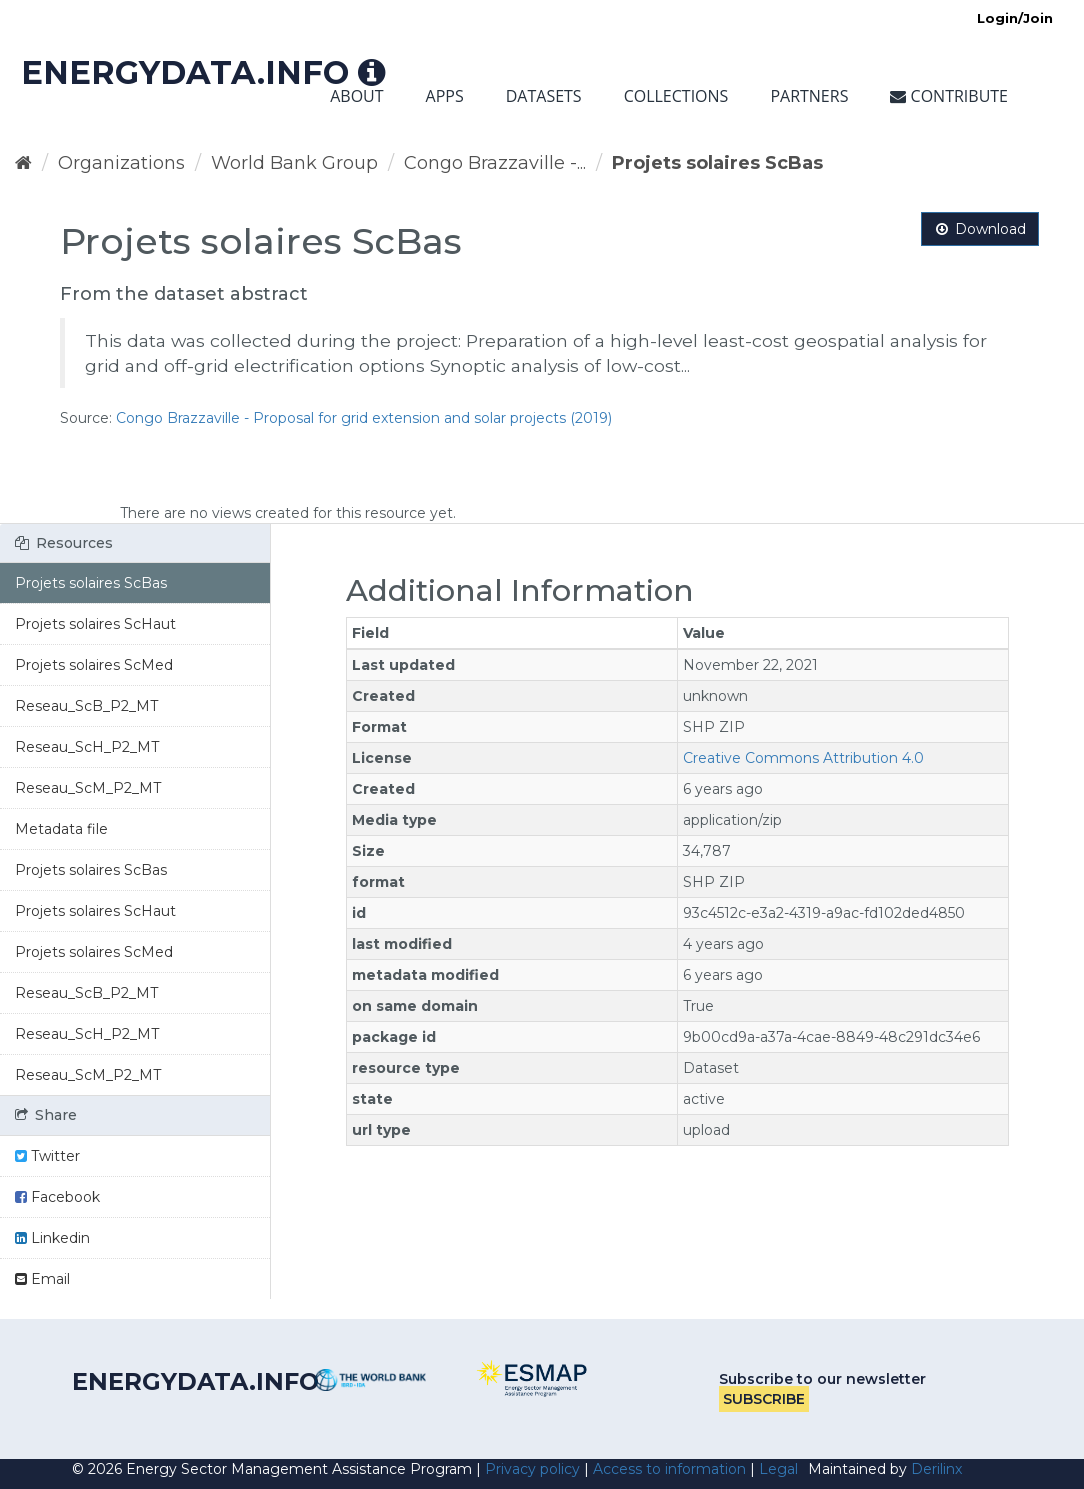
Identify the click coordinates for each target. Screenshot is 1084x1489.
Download (980, 229)
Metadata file (61, 829)
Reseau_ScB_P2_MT (86, 706)
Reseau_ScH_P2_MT (87, 747)
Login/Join (1015, 18)
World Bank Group (294, 163)
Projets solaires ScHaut (95, 624)
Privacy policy (532, 1469)
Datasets (544, 96)
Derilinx (936, 1469)
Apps (445, 96)
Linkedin (52, 1238)
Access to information (669, 1469)
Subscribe (764, 1399)
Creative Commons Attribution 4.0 (803, 758)
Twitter (47, 1156)
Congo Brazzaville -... (495, 163)
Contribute (949, 96)
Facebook (57, 1197)
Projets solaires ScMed (94, 665)
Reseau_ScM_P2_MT (88, 788)
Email (42, 1279)
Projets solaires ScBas (717, 163)
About (356, 96)
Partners (809, 96)
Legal (778, 1469)
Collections (676, 96)
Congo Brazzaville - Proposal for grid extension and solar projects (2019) (364, 418)
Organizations (121, 163)
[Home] (23, 163)
